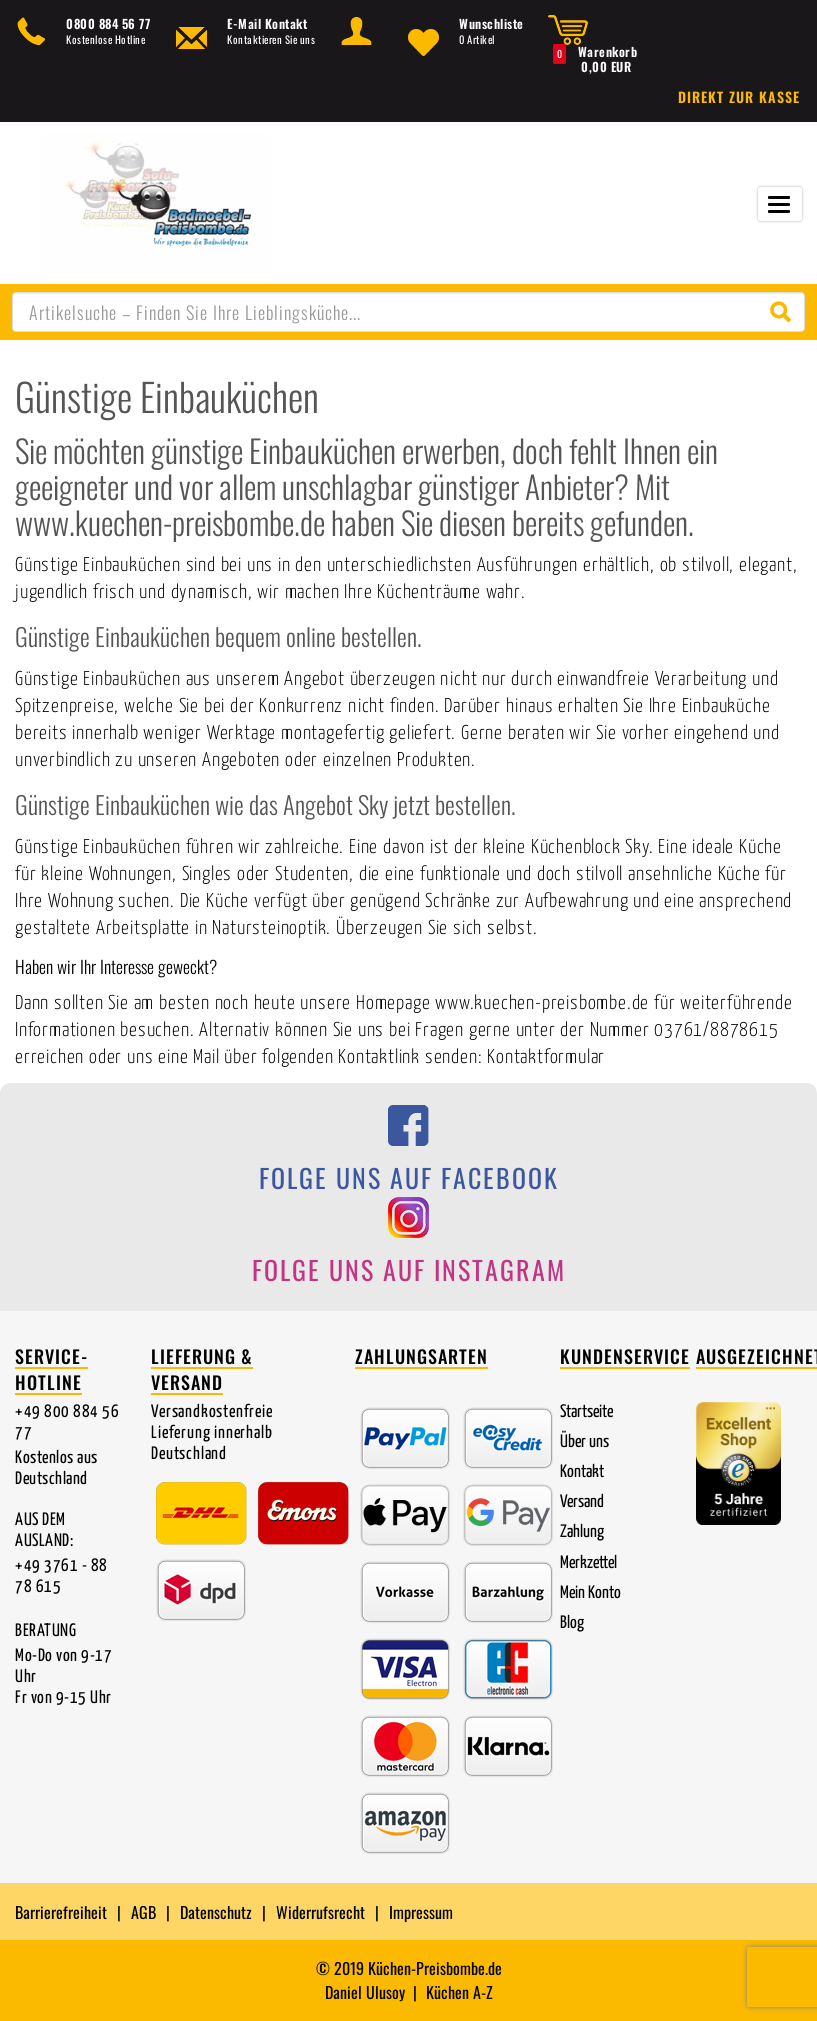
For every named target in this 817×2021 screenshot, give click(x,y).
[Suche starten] (785, 312)
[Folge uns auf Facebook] (408, 1155)
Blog (572, 1623)
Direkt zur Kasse (739, 96)
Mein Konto (590, 1593)
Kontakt (582, 1472)
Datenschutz (216, 1912)
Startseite (586, 1412)
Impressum (421, 1912)
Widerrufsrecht (320, 1912)
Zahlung (582, 1532)
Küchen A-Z (459, 1992)
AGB (143, 1912)
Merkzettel (588, 1563)
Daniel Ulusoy (365, 1992)
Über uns (584, 1442)
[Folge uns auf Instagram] (408, 1247)
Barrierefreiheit (61, 1912)
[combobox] (408, 312)
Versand (582, 1502)
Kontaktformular (546, 1057)
